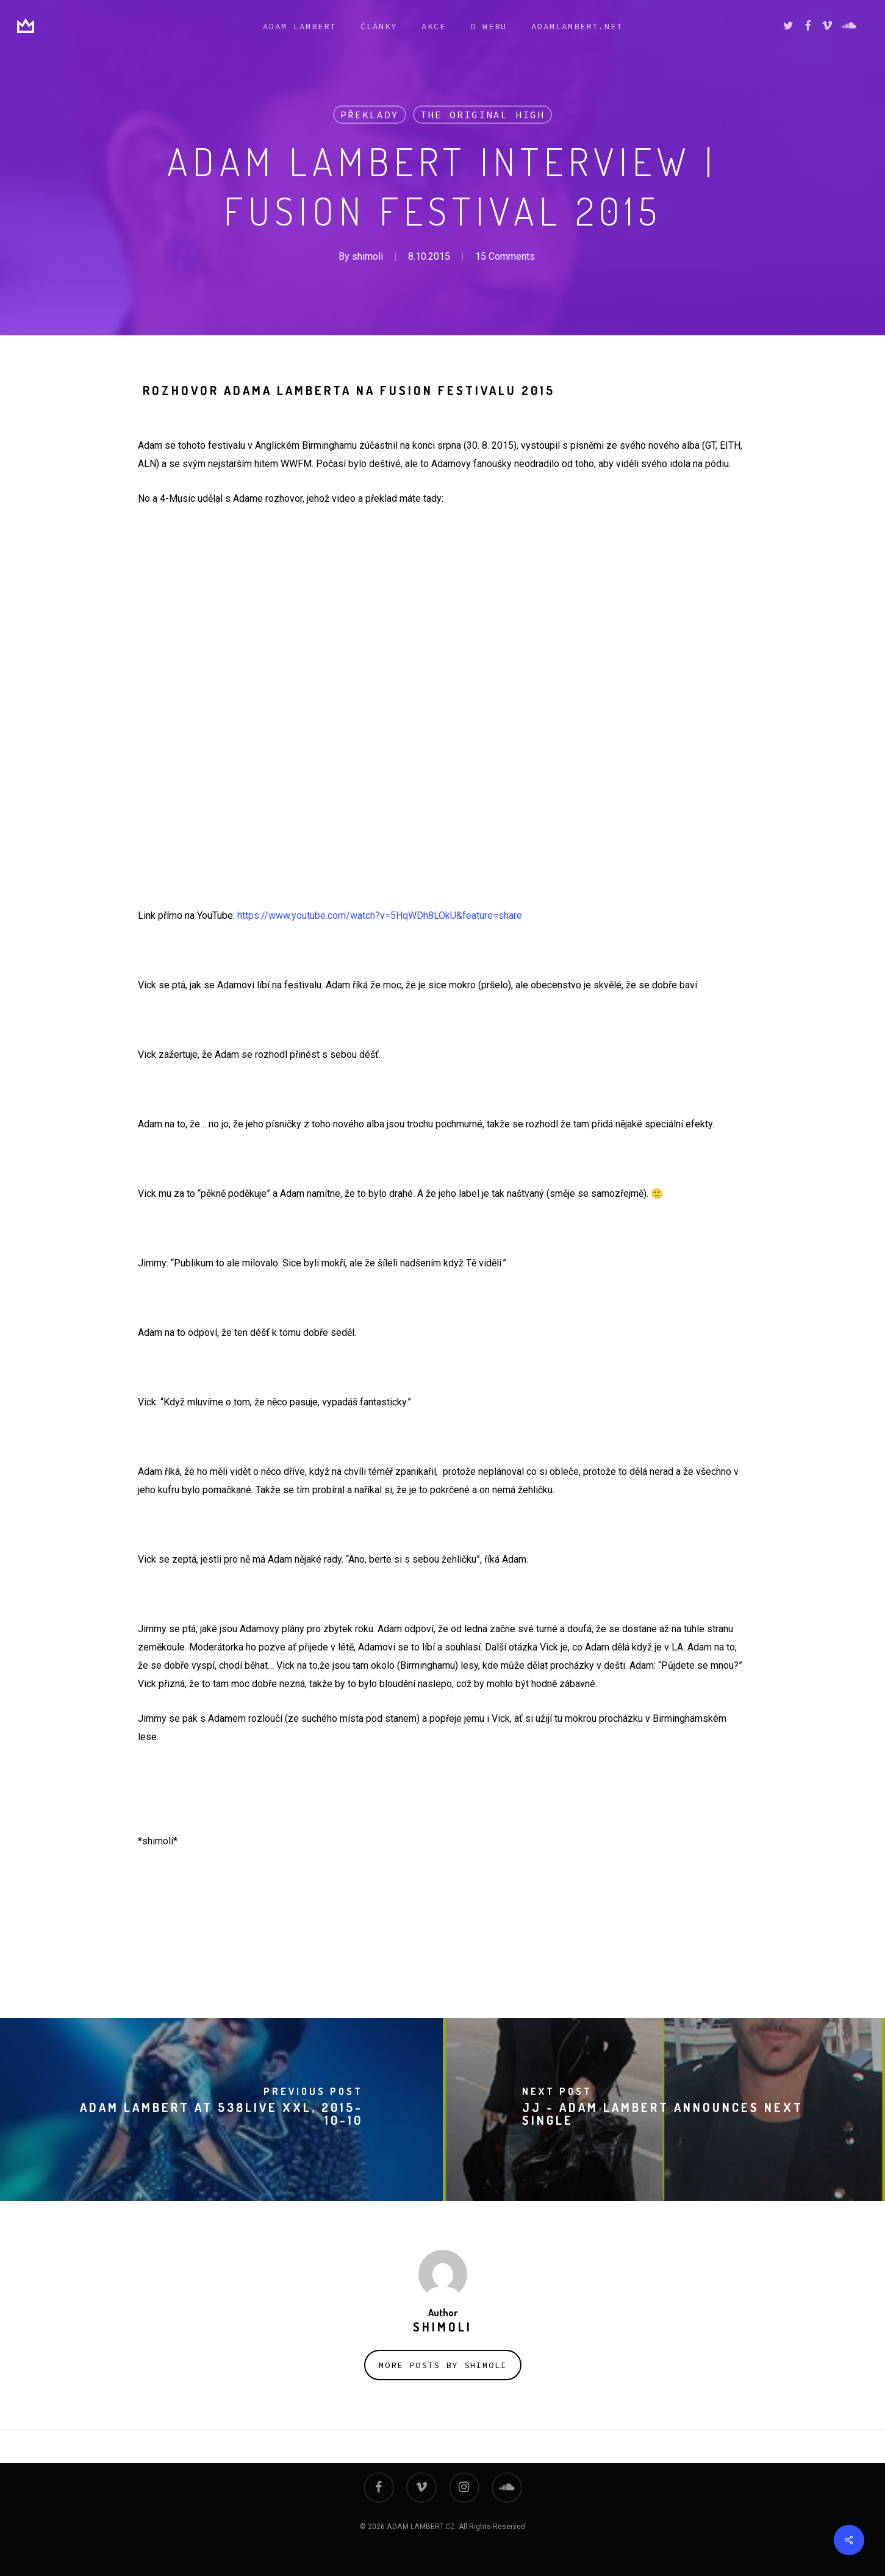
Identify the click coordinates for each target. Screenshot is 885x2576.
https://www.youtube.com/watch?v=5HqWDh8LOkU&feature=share (379, 915)
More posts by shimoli (443, 2365)
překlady (369, 115)
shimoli (367, 256)
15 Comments (505, 256)
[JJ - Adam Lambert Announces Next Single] (664, 2109)
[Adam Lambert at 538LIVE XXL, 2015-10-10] (221, 2109)
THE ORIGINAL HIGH (482, 115)
